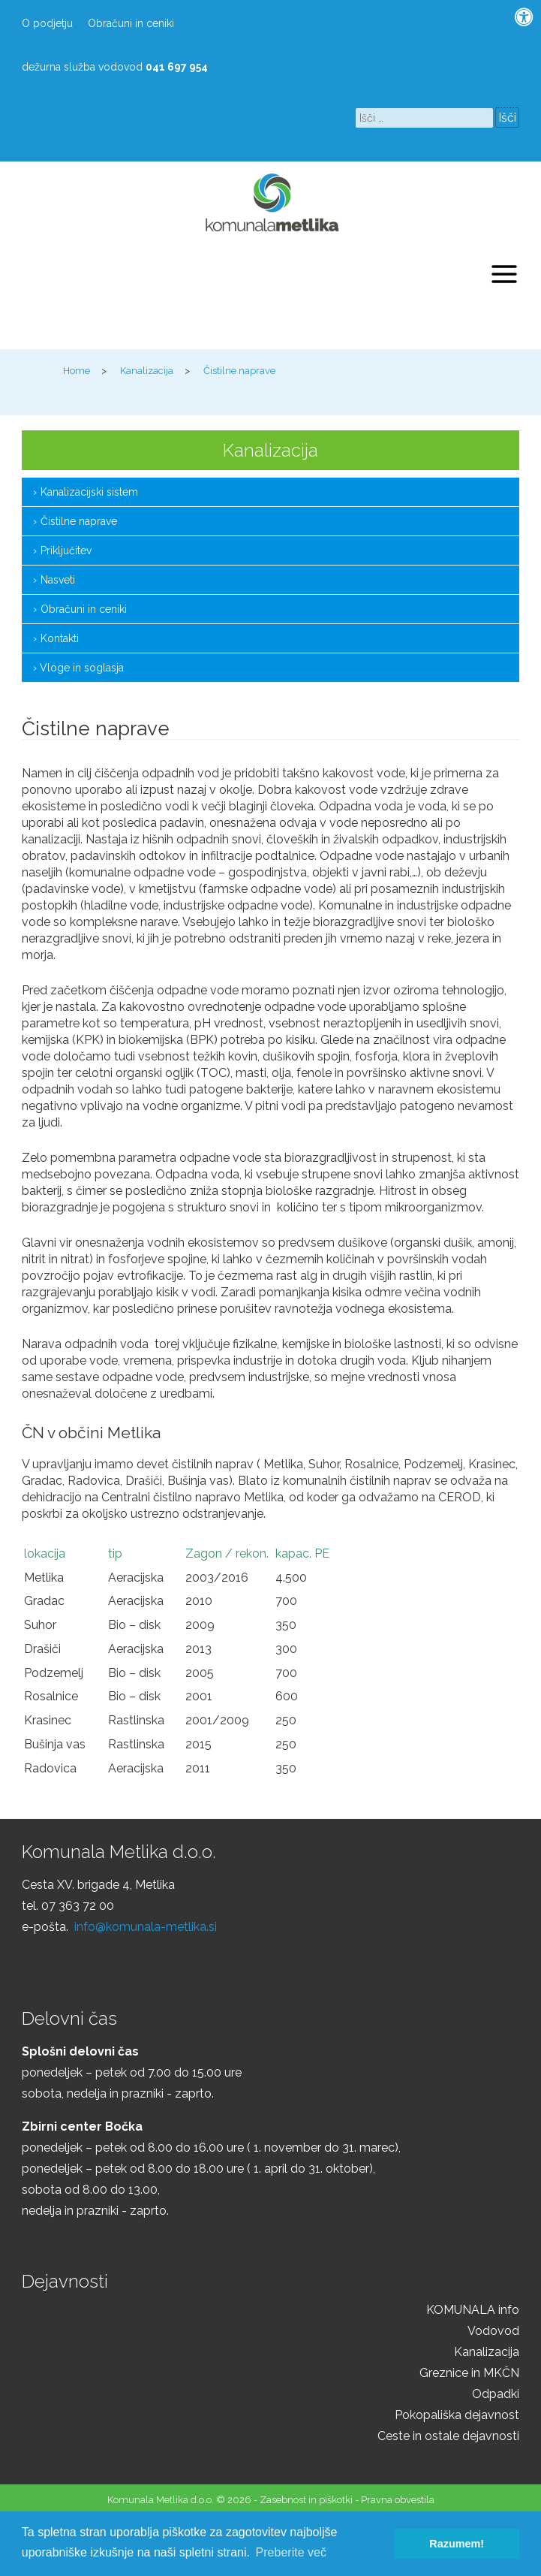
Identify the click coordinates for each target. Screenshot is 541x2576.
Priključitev (66, 550)
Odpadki (495, 2394)
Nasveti (58, 580)
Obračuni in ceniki (131, 23)
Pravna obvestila (397, 2499)
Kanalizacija (486, 2352)
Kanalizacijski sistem (89, 492)
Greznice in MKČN (469, 2373)
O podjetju (47, 23)
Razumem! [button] (456, 2544)
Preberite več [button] (291, 2552)
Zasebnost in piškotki (306, 2499)
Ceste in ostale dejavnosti (448, 2436)
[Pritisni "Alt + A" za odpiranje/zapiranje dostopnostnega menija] (524, 17)
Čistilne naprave (79, 521)
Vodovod (493, 2331)
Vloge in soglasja (82, 668)
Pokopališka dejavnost (457, 2415)
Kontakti (60, 638)
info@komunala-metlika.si (145, 1927)
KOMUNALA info (472, 2310)
